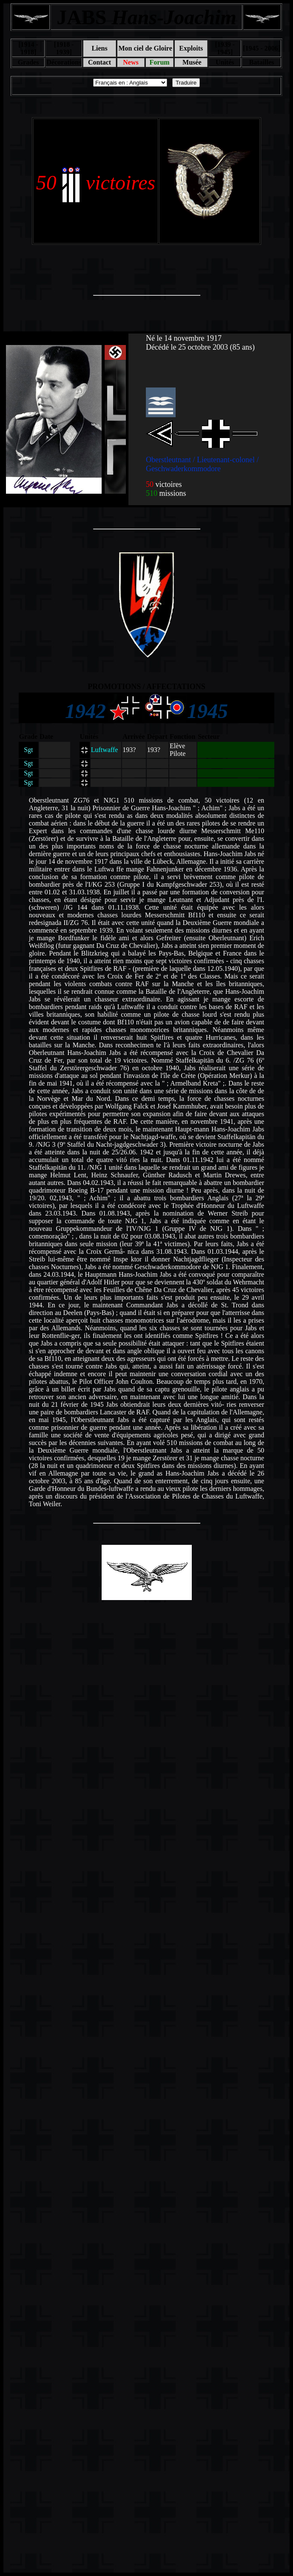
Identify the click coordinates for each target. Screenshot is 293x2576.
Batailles (261, 62)
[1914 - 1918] (28, 48)
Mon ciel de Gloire (145, 48)
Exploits (191, 48)
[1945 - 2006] (261, 48)
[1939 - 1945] (225, 48)
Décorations (63, 62)
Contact (99, 62)
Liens (99, 48)
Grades (28, 62)
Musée (191, 62)
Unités (225, 62)
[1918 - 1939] (64, 48)
